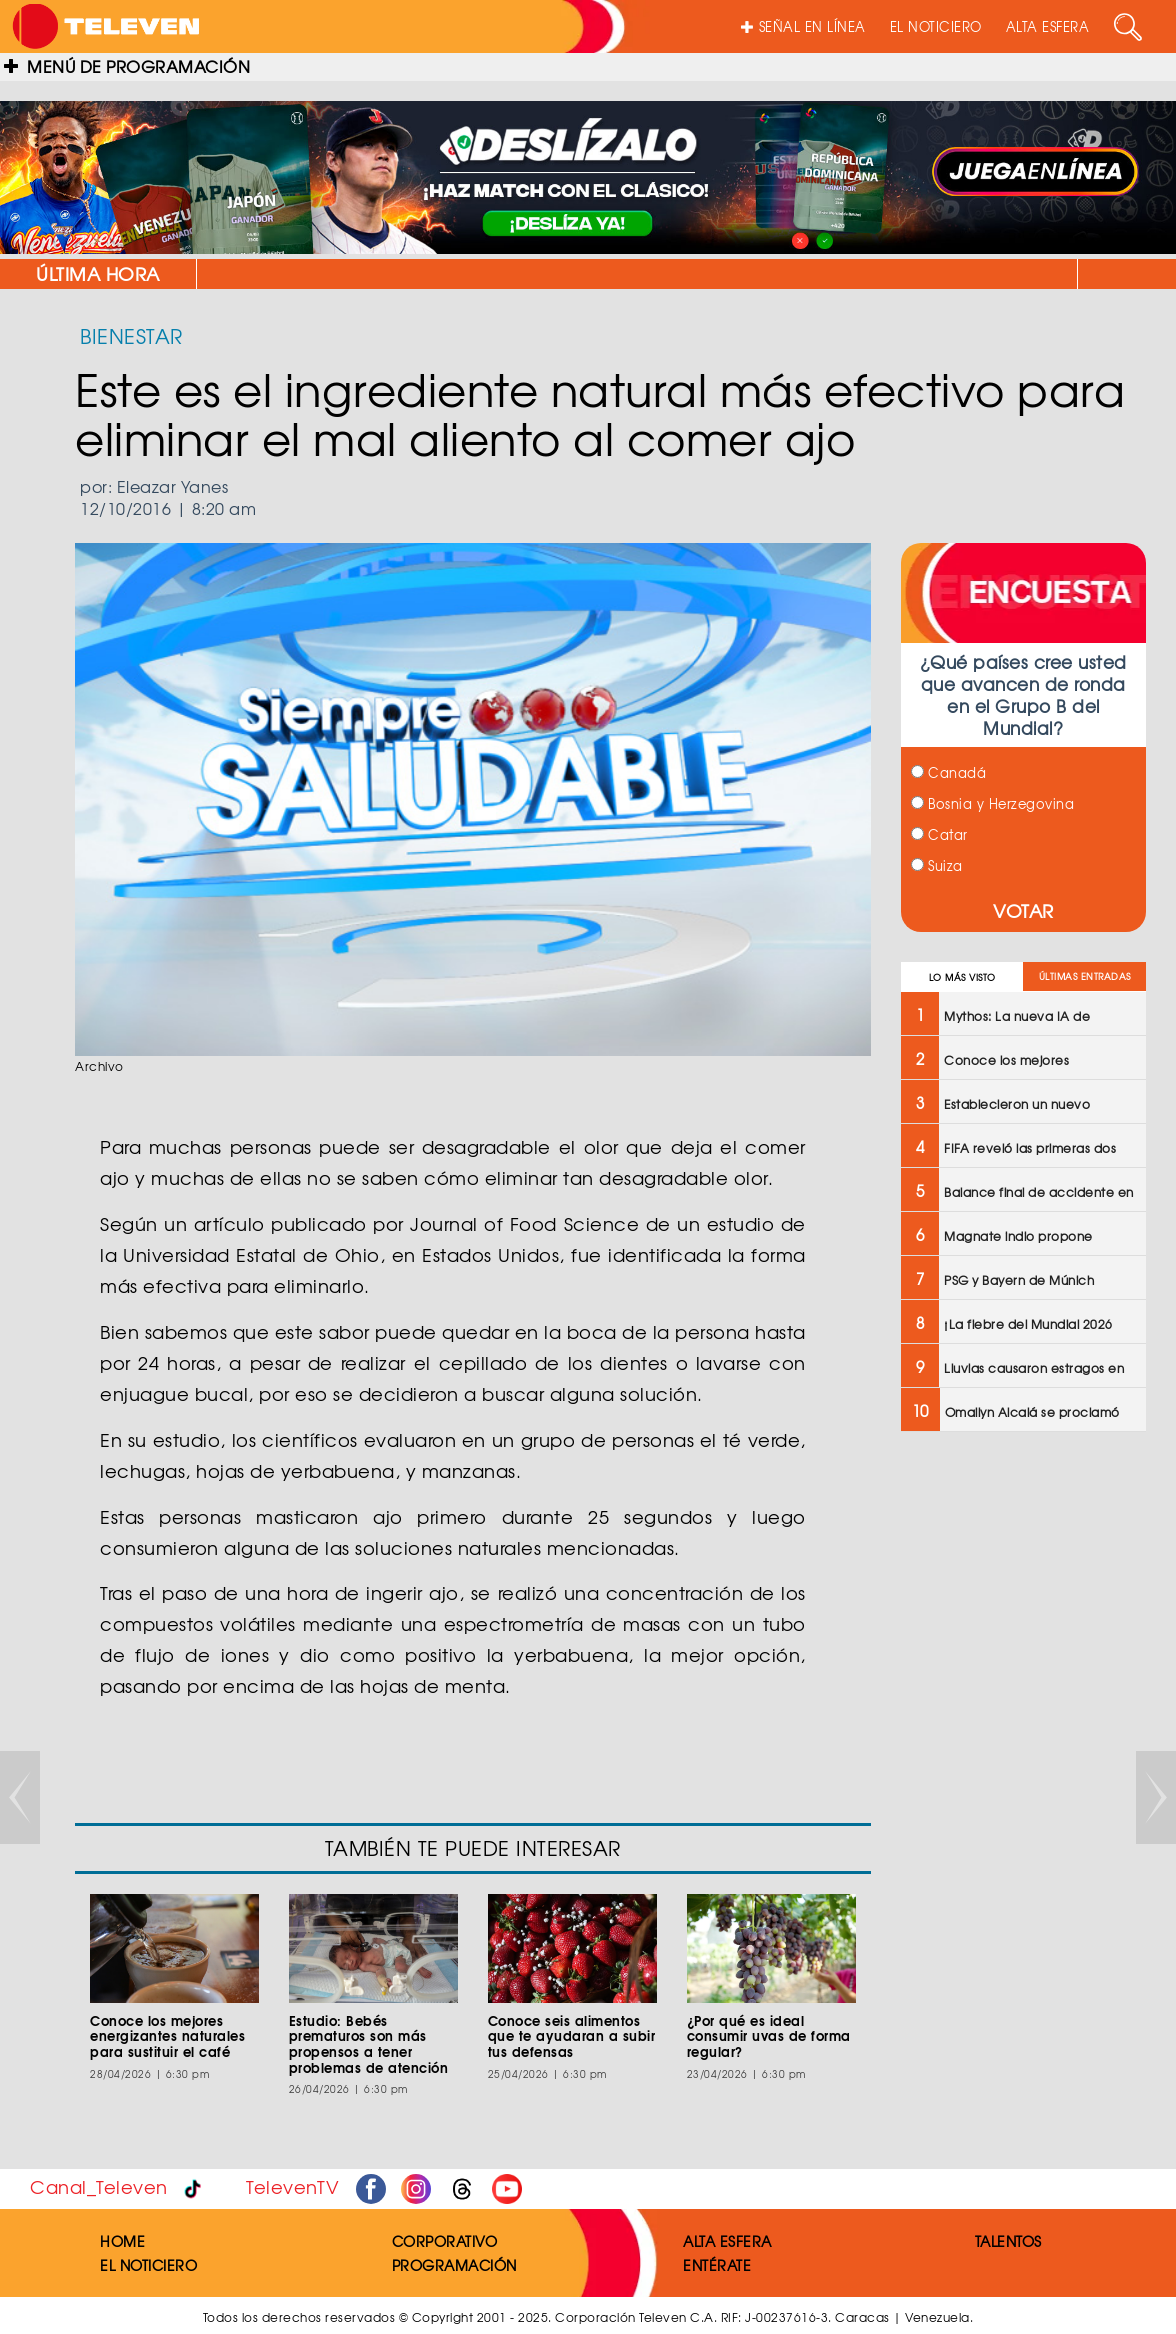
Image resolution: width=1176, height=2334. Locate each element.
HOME (122, 2241)
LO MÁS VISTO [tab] (962, 977)
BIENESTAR (131, 335)
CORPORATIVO (445, 2241)
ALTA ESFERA (1048, 26)
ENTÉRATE (717, 2265)
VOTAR (1023, 910)
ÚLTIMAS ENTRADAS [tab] (1085, 976)
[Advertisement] (1022, 1767)
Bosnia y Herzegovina (993, 803)
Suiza (937, 865)
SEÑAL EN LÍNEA (803, 26)
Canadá (949, 772)
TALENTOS (1008, 2241)
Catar (939, 834)
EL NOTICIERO (936, 26)
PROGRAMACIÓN (454, 2265)
